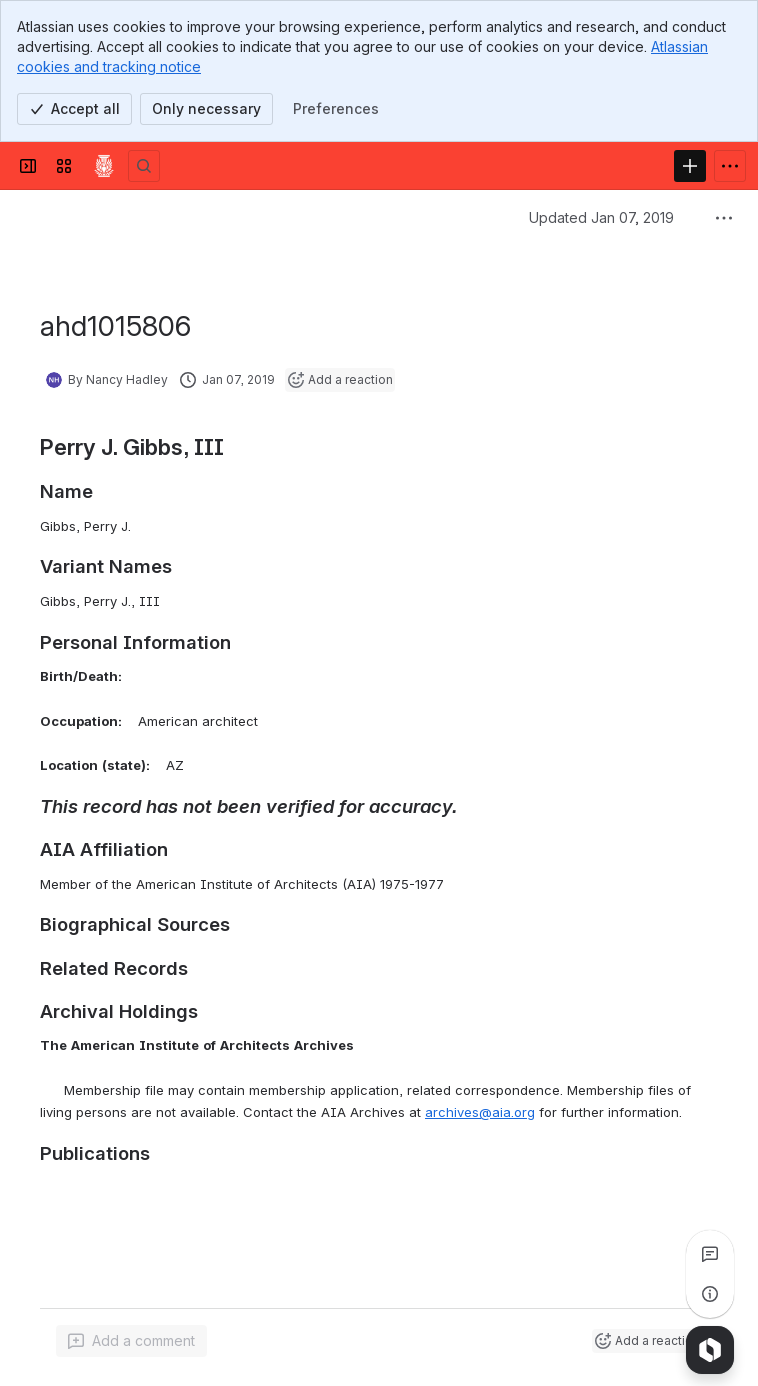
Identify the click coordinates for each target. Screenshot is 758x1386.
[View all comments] (710, 1254)
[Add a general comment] (131, 1341)
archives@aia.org (480, 1112)
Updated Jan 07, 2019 (601, 217)
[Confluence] (104, 166)
